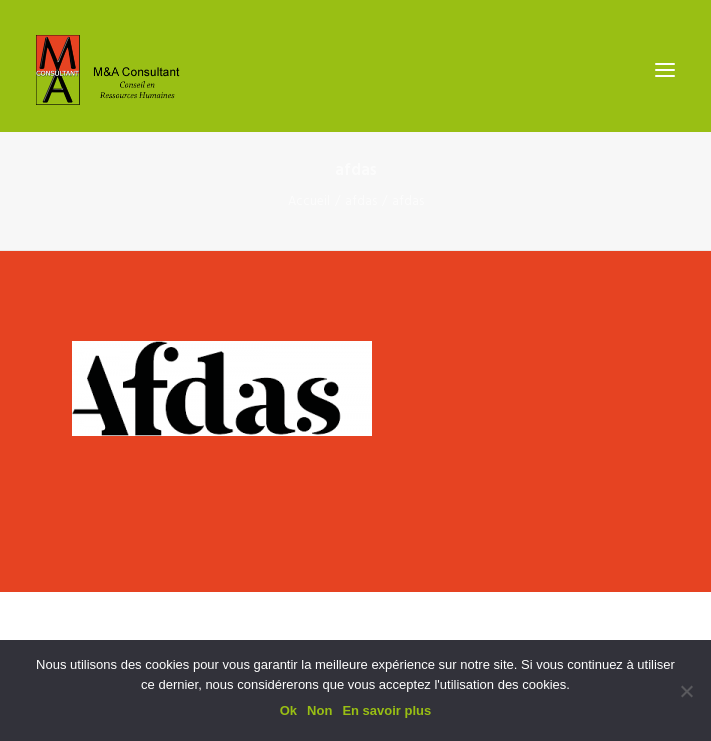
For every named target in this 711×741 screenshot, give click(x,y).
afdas (361, 201)
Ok (288, 710)
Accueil (309, 201)
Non (319, 710)
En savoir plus (386, 710)
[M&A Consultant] (113, 70)
